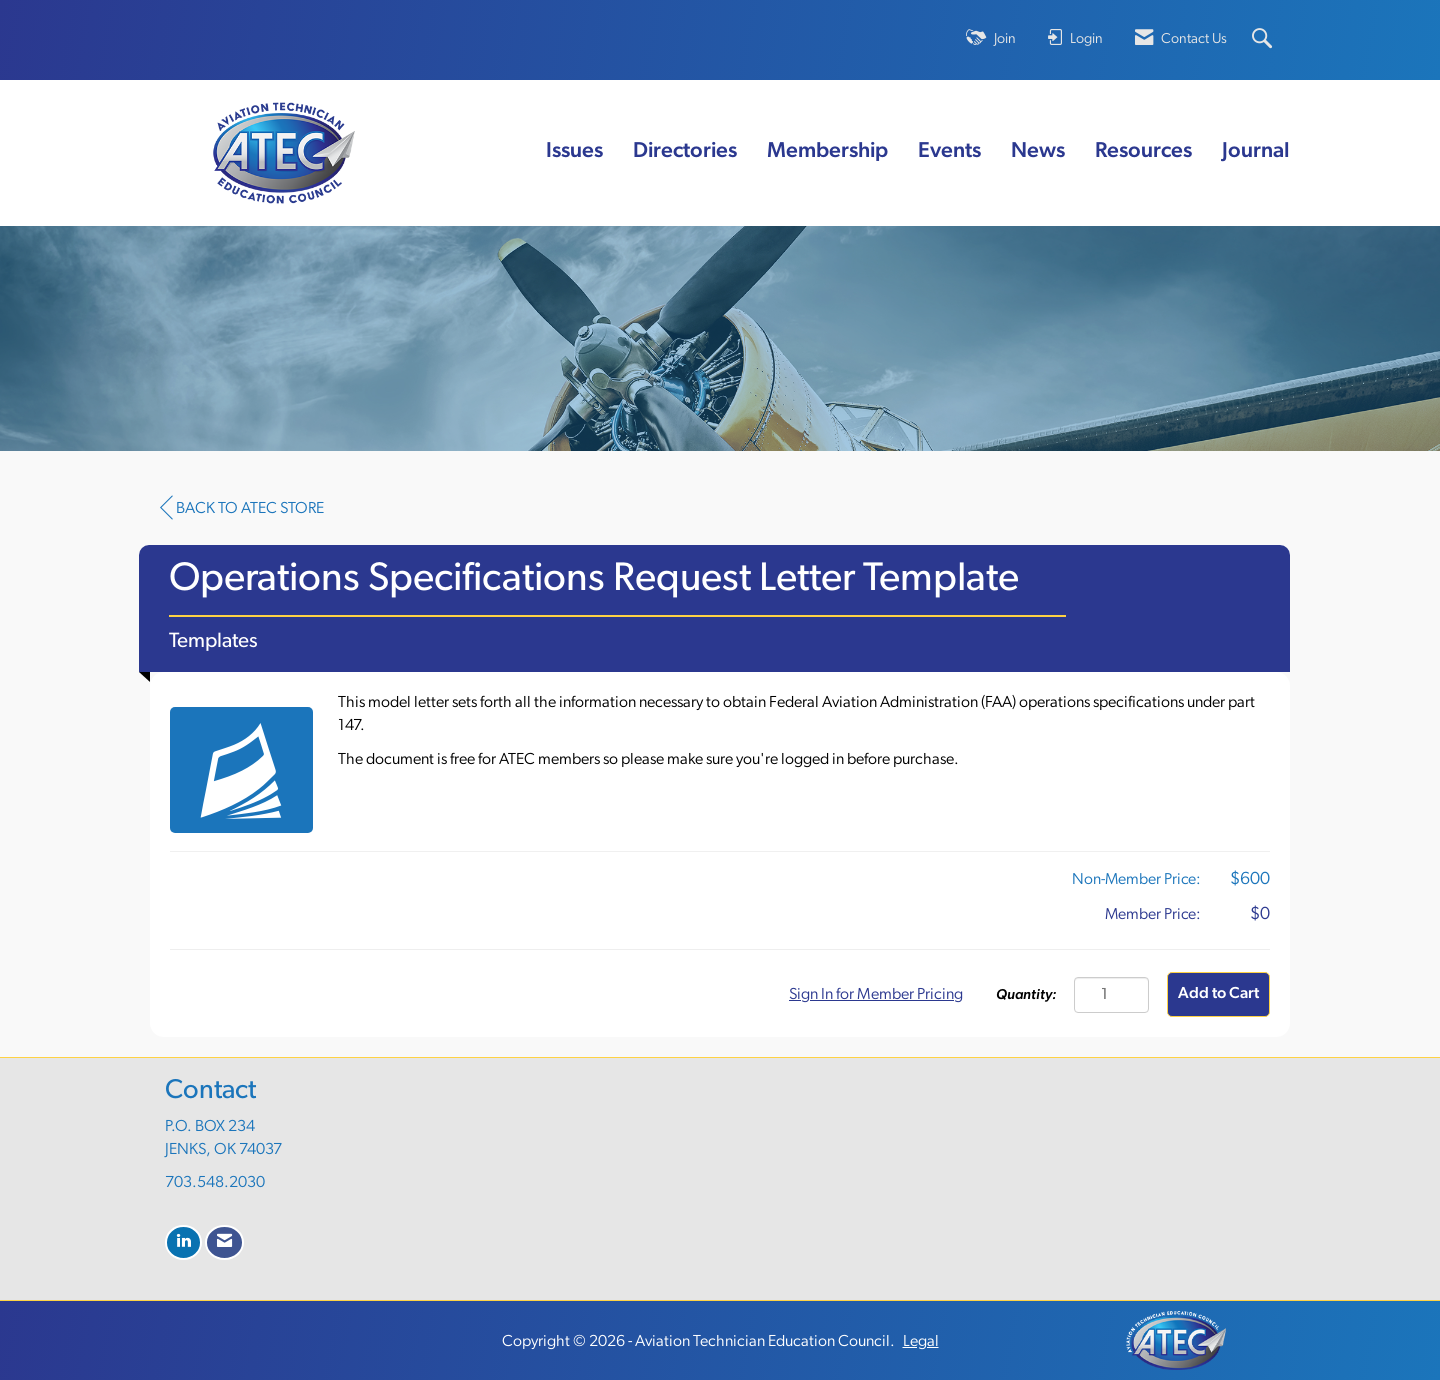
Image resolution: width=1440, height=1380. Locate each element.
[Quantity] (1111, 995)
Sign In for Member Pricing (876, 995)
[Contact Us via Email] (224, 1242)
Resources (1143, 151)
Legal (921, 1342)
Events (949, 151)
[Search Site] (1264, 40)
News (1038, 151)
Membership (827, 151)
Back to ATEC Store (242, 508)
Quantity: (1026, 995)
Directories (685, 151)
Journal (1256, 151)
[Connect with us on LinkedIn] (183, 1242)
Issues (574, 151)
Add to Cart (1218, 994)
